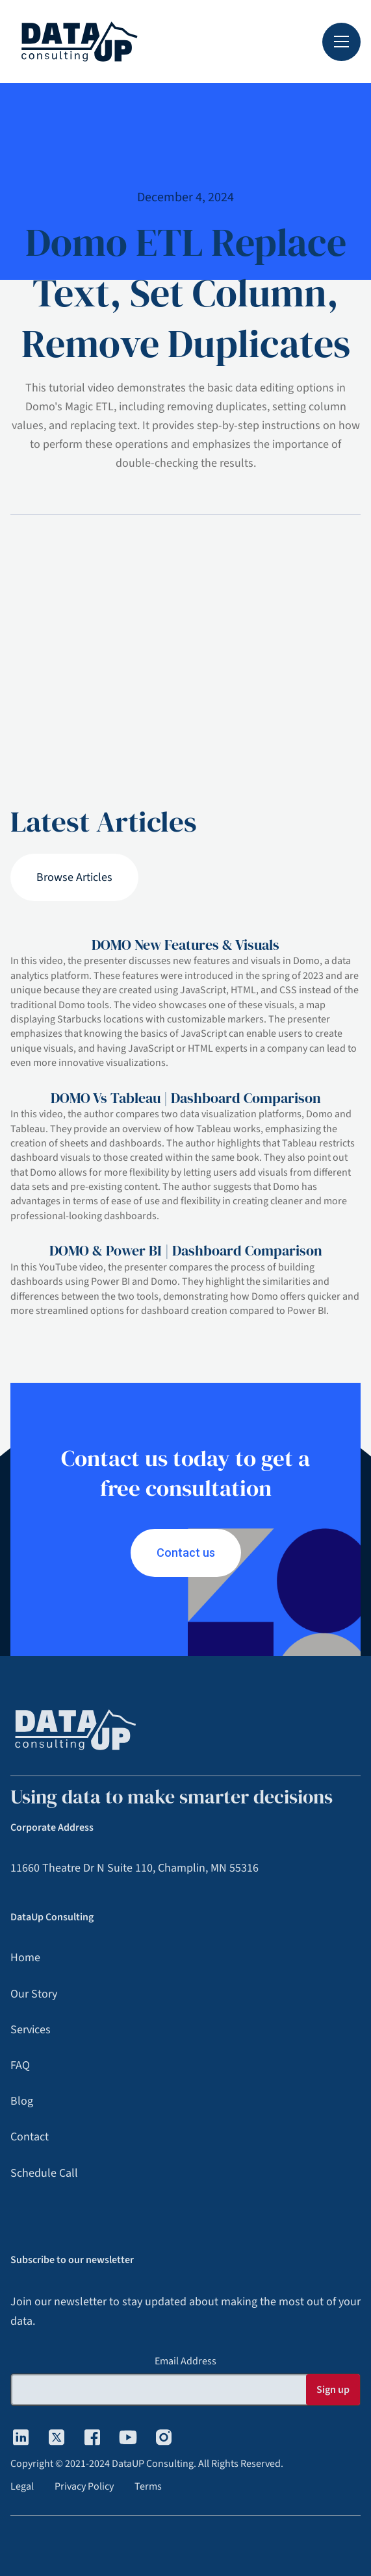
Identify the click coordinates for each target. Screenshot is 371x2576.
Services (30, 2030)
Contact (29, 2137)
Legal (22, 2486)
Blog (21, 2101)
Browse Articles (74, 877)
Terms (148, 2486)
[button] (341, 42)
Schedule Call (44, 2173)
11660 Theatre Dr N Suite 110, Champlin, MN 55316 (134, 1868)
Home (25, 1958)
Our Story (33, 1994)
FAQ (20, 2065)
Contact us (186, 1552)
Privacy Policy (84, 2486)
